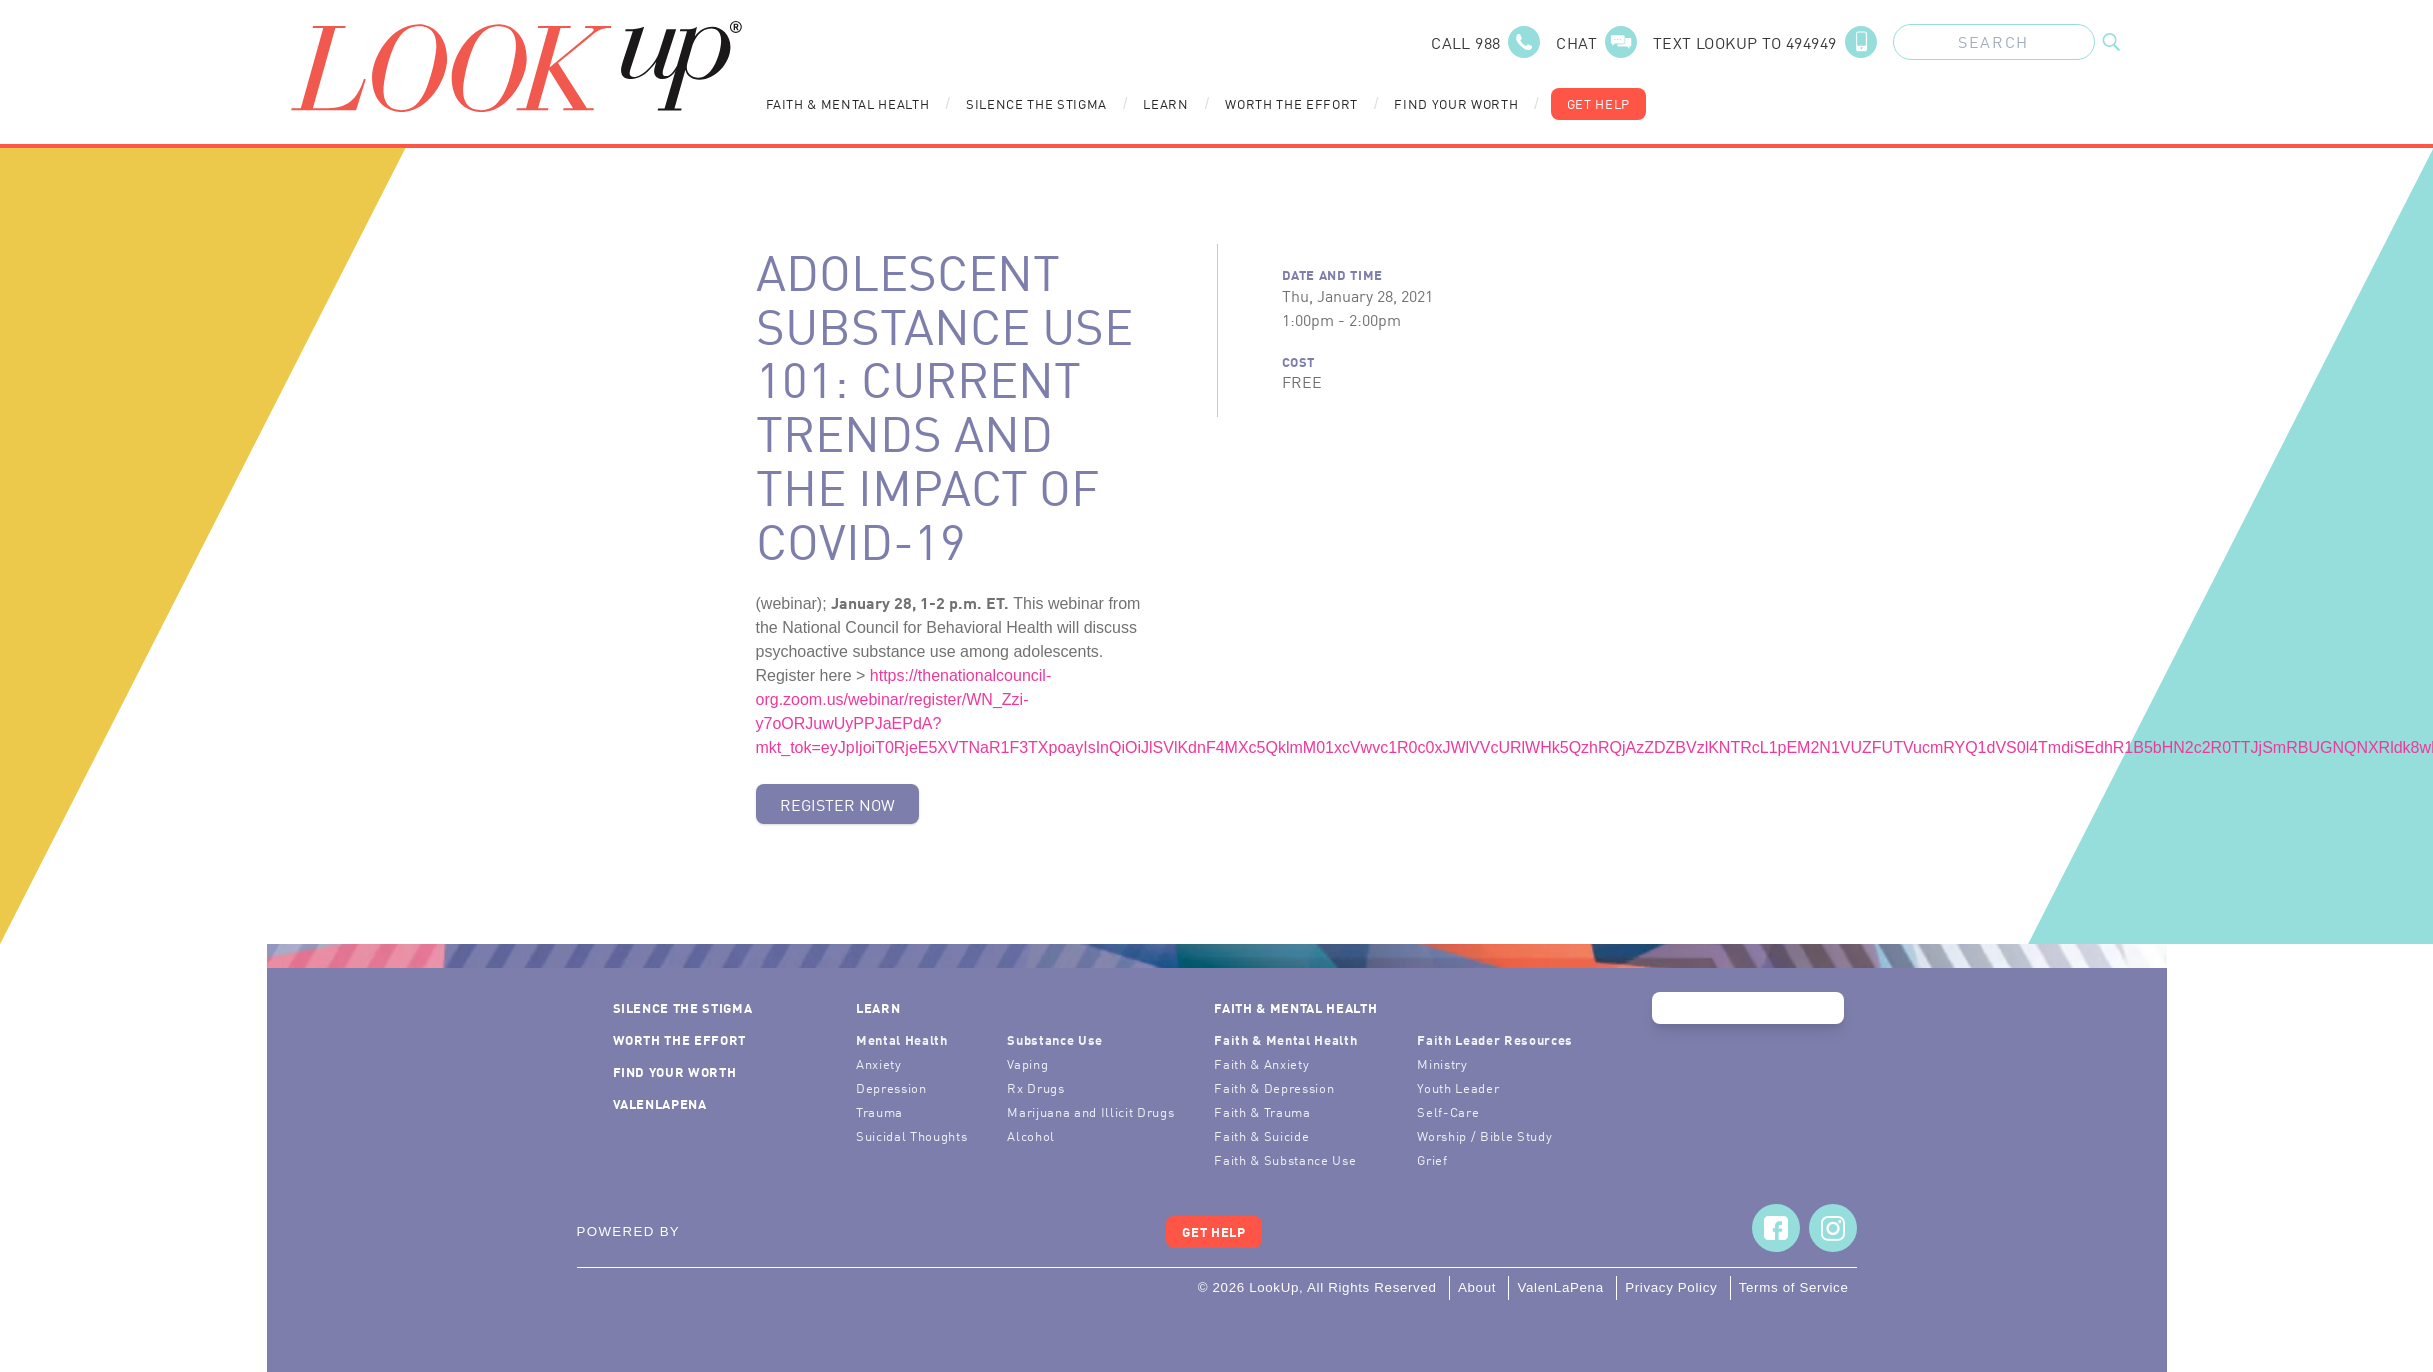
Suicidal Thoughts (911, 1135)
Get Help (1598, 103)
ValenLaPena (660, 1103)
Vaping (1027, 1063)
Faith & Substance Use (1285, 1159)
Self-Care (1448, 1111)
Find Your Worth (1456, 103)
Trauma (879, 1111)
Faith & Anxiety (1261, 1063)
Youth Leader (1458, 1087)
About (1477, 1287)
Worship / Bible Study (1484, 1135)
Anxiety (879, 1063)
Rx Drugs (1035, 1087)
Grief (1432, 1159)
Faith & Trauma (1262, 1111)
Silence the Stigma (1036, 103)
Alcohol (1031, 1135)
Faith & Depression (1274, 1087)
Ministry (1442, 1063)
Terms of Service (1794, 1287)
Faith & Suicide (1261, 1135)
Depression (891, 1087)
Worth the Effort (1291, 103)
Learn (1165, 103)
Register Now (837, 804)
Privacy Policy (1671, 1287)
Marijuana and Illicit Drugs (1090, 1111)
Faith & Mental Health (848, 103)
